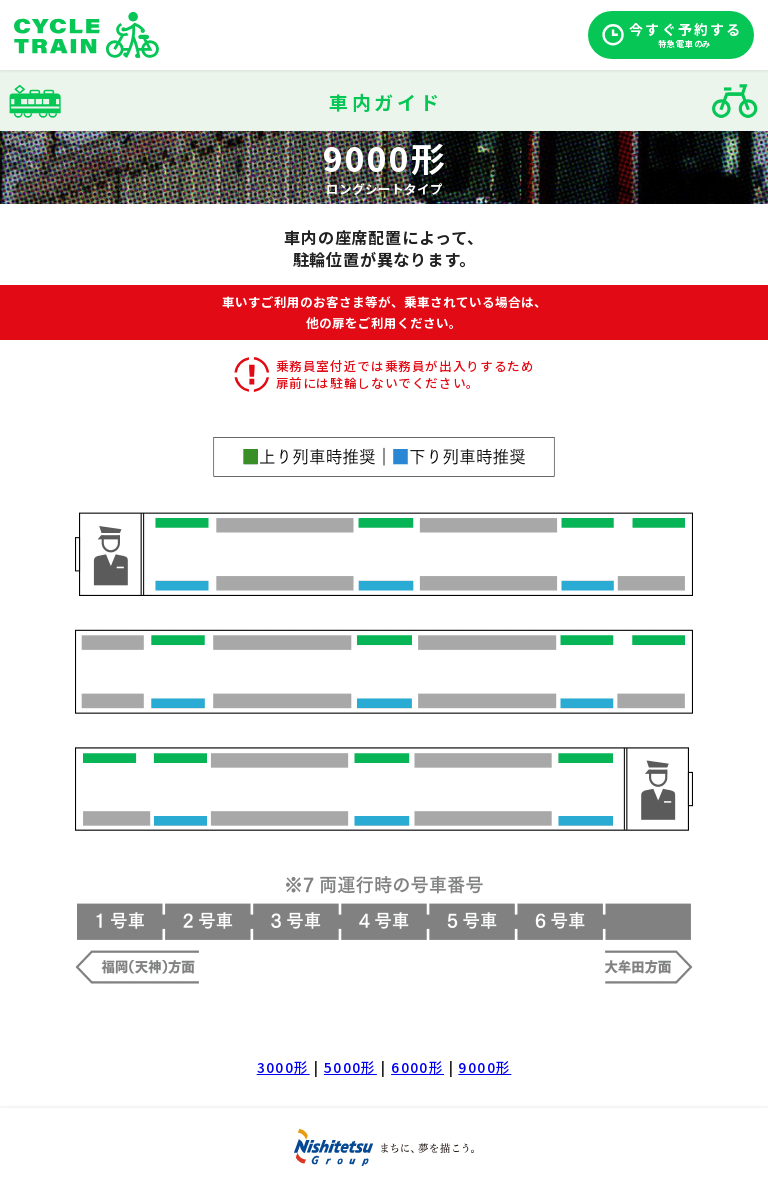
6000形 (417, 1067)
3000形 (283, 1067)
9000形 (484, 1067)
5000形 (350, 1067)
